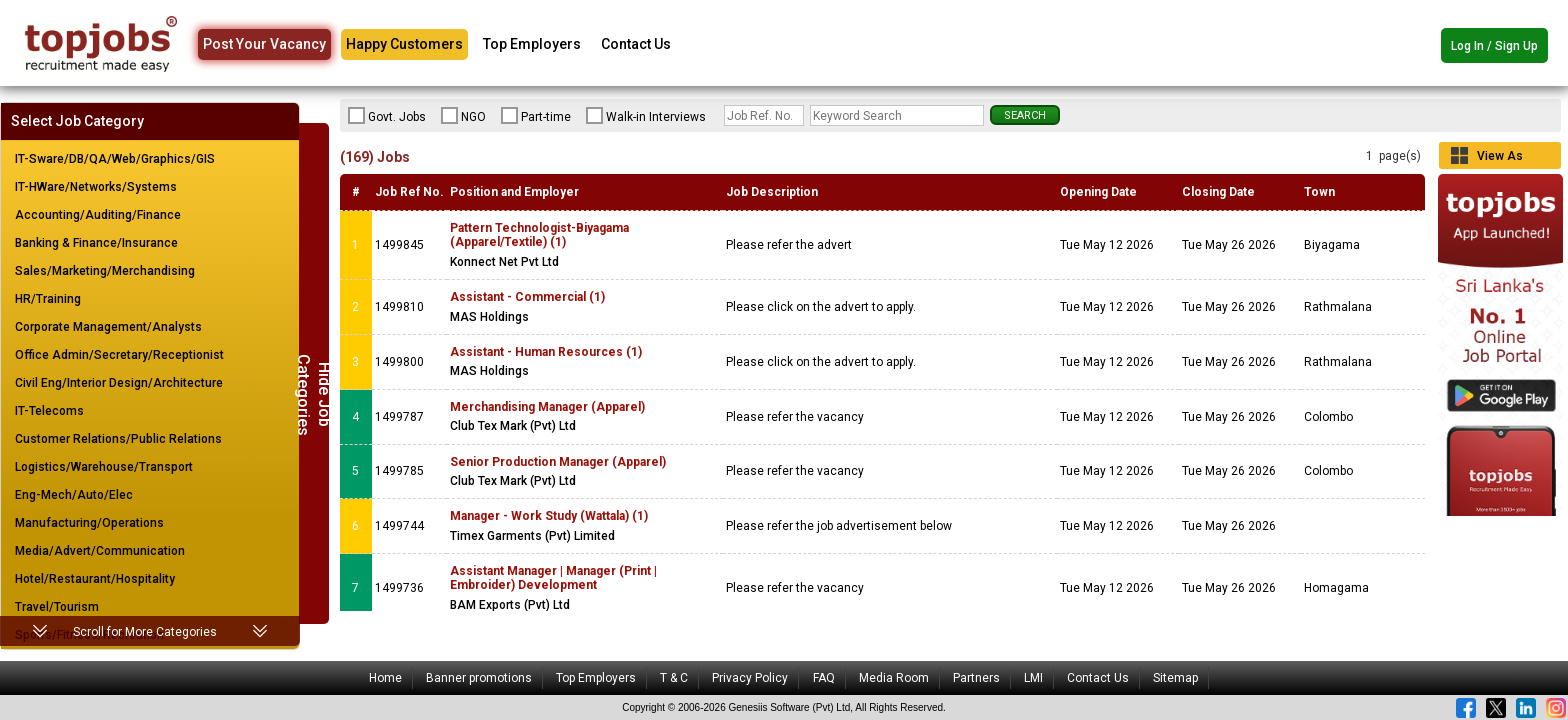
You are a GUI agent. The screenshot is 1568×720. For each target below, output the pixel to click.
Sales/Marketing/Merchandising (105, 271)
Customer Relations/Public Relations (118, 439)
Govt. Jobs (387, 116)
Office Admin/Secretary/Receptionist (119, 355)
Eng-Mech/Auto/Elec (74, 495)
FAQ (824, 678)
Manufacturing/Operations (89, 523)
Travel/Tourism (57, 607)
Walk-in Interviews (646, 116)
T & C (674, 678)
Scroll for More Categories (145, 632)
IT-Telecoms (49, 411)
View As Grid (1500, 159)
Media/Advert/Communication (100, 551)
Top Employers (532, 44)
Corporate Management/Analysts (108, 327)
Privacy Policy (750, 678)
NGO (463, 116)
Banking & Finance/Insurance (96, 243)
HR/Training (48, 299)
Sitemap (1175, 678)
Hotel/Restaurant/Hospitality (95, 579)
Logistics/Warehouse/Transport (104, 467)
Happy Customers (404, 44)
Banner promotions (479, 678)
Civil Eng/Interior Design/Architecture (119, 383)
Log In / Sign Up (1494, 46)
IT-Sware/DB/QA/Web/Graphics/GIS (115, 159)
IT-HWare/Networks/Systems (96, 187)
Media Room (894, 678)
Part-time (536, 116)
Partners (976, 678)
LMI (1033, 678)
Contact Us (636, 44)
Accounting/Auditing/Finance (98, 215)
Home (385, 678)
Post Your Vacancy (264, 44)
